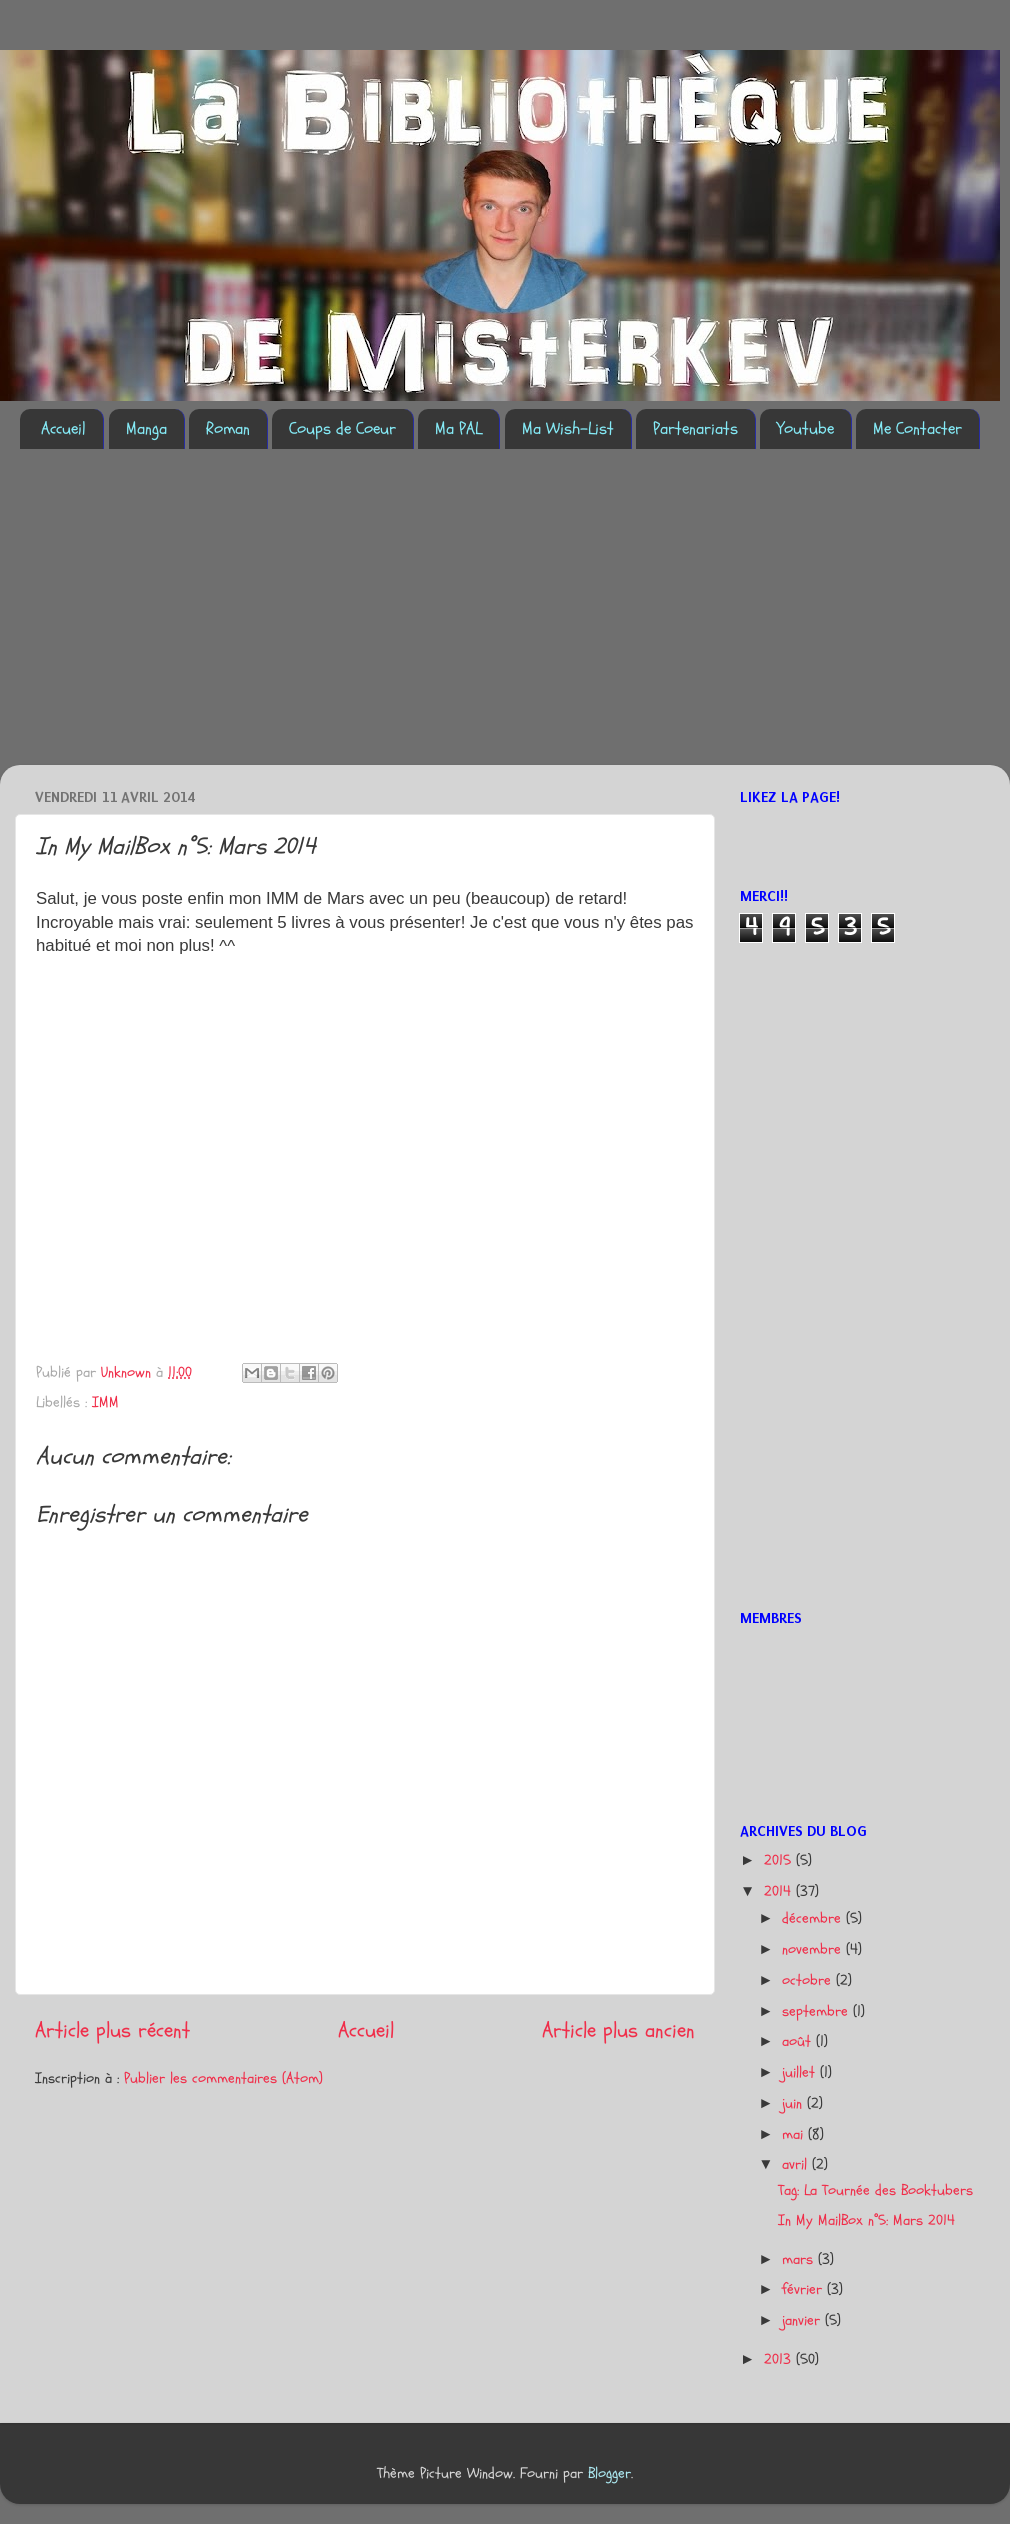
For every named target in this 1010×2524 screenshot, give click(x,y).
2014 (780, 1891)
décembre (814, 1918)
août (799, 2041)
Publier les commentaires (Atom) (223, 2078)
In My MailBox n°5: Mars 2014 (866, 2220)
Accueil (63, 428)
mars (800, 2259)
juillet (801, 2072)
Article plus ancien (618, 2030)
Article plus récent (112, 2030)
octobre (809, 1980)
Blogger (609, 2473)
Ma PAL (458, 428)
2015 (780, 1860)
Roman (228, 428)
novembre (814, 1949)
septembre (817, 2011)
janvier (803, 2320)
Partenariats (695, 428)
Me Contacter (917, 428)
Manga (146, 428)
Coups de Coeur (342, 428)
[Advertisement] (272, 619)
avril (797, 2164)
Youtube (805, 428)
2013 (780, 2359)
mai (795, 2134)
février (804, 2289)
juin (794, 2103)
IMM (105, 1402)
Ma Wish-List (568, 428)
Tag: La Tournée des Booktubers (875, 2190)
